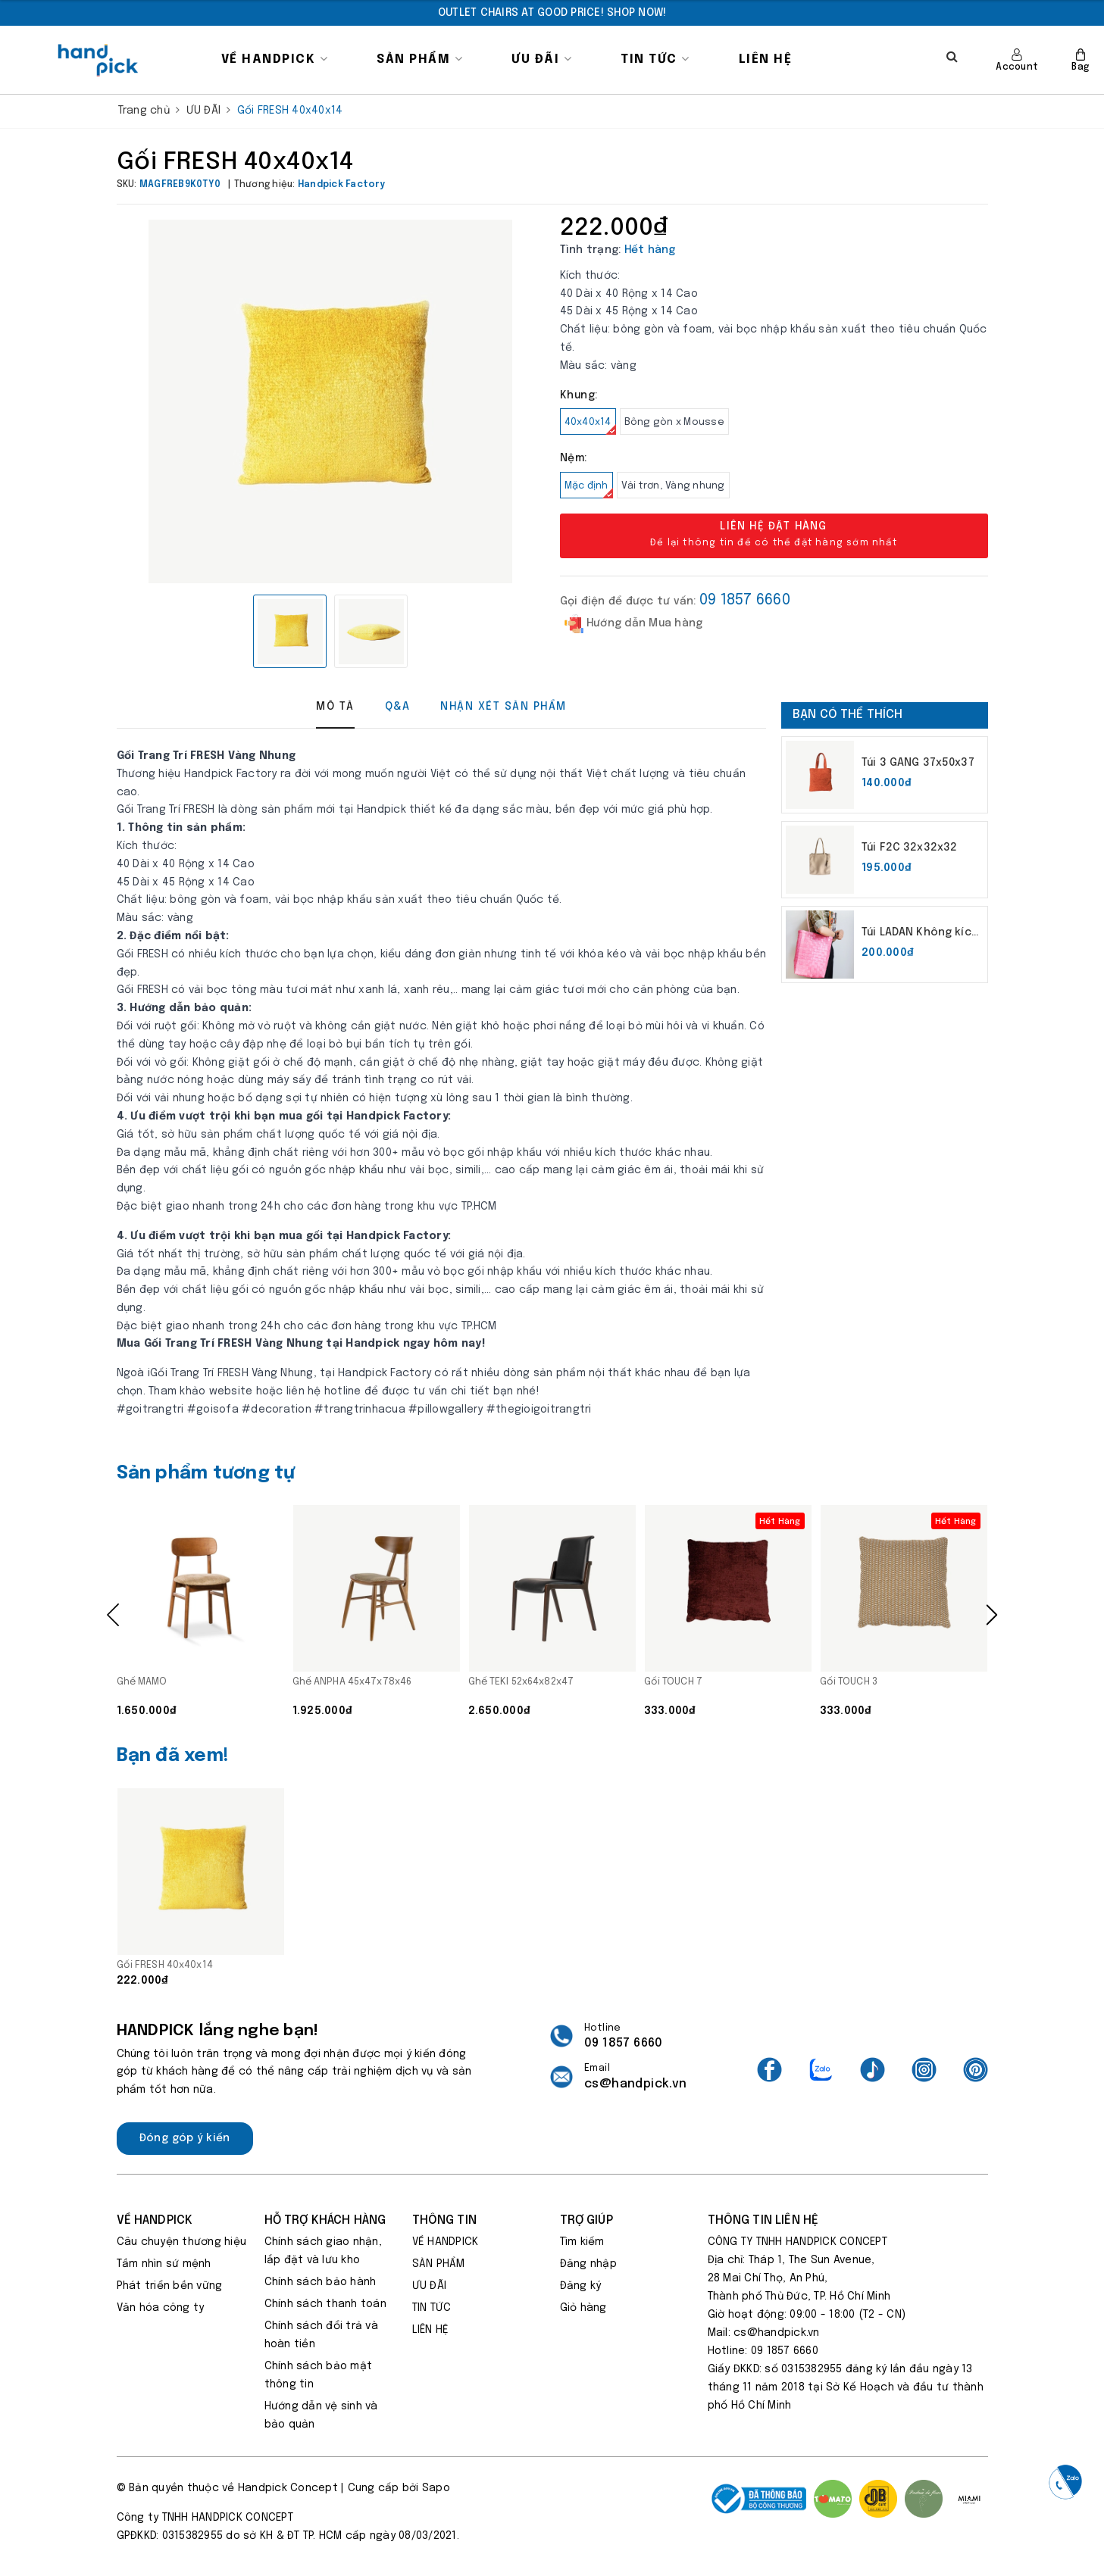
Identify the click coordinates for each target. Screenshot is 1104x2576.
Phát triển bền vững (170, 2286)
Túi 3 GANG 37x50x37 (918, 762)
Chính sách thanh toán (325, 2304)
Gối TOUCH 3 (848, 1682)
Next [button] (991, 1614)
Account (1017, 60)
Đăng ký (581, 2286)
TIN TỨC (655, 59)
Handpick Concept (288, 2488)
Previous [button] (113, 1614)
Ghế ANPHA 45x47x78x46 (352, 1682)
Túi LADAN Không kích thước (920, 934)
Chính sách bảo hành (320, 2282)
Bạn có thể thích (848, 714)
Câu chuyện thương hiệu (182, 2242)
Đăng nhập (588, 2264)
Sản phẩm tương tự (206, 1473)
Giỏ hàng (583, 2308)
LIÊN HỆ (766, 59)
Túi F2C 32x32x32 (909, 847)
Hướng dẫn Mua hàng (634, 623)
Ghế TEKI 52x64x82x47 (521, 1682)
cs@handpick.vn (635, 2084)
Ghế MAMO (142, 1682)
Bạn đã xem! (173, 1756)
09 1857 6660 (744, 600)
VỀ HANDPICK (275, 59)
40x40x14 (590, 426)
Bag (1080, 60)
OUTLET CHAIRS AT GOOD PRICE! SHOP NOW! (552, 13)
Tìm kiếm (582, 2242)
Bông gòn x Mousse (674, 422)
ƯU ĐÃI (541, 59)
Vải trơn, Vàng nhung (673, 486)
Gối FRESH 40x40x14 (165, 1965)
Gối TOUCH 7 (673, 1682)
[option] (552, 13)
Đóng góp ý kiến (184, 2138)
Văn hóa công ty (161, 2308)
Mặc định (589, 489)
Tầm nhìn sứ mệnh (164, 2264)
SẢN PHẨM (420, 59)
